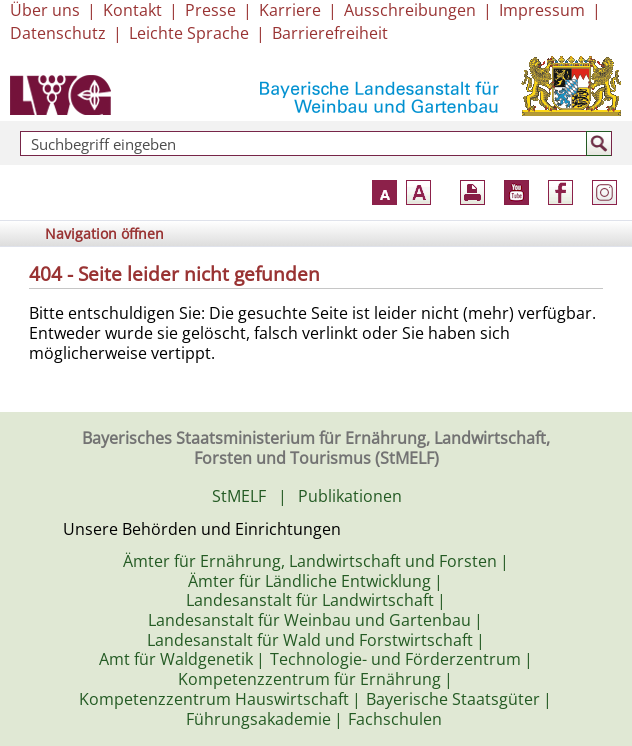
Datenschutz (58, 33)
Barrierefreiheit (330, 33)
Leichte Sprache (189, 33)
